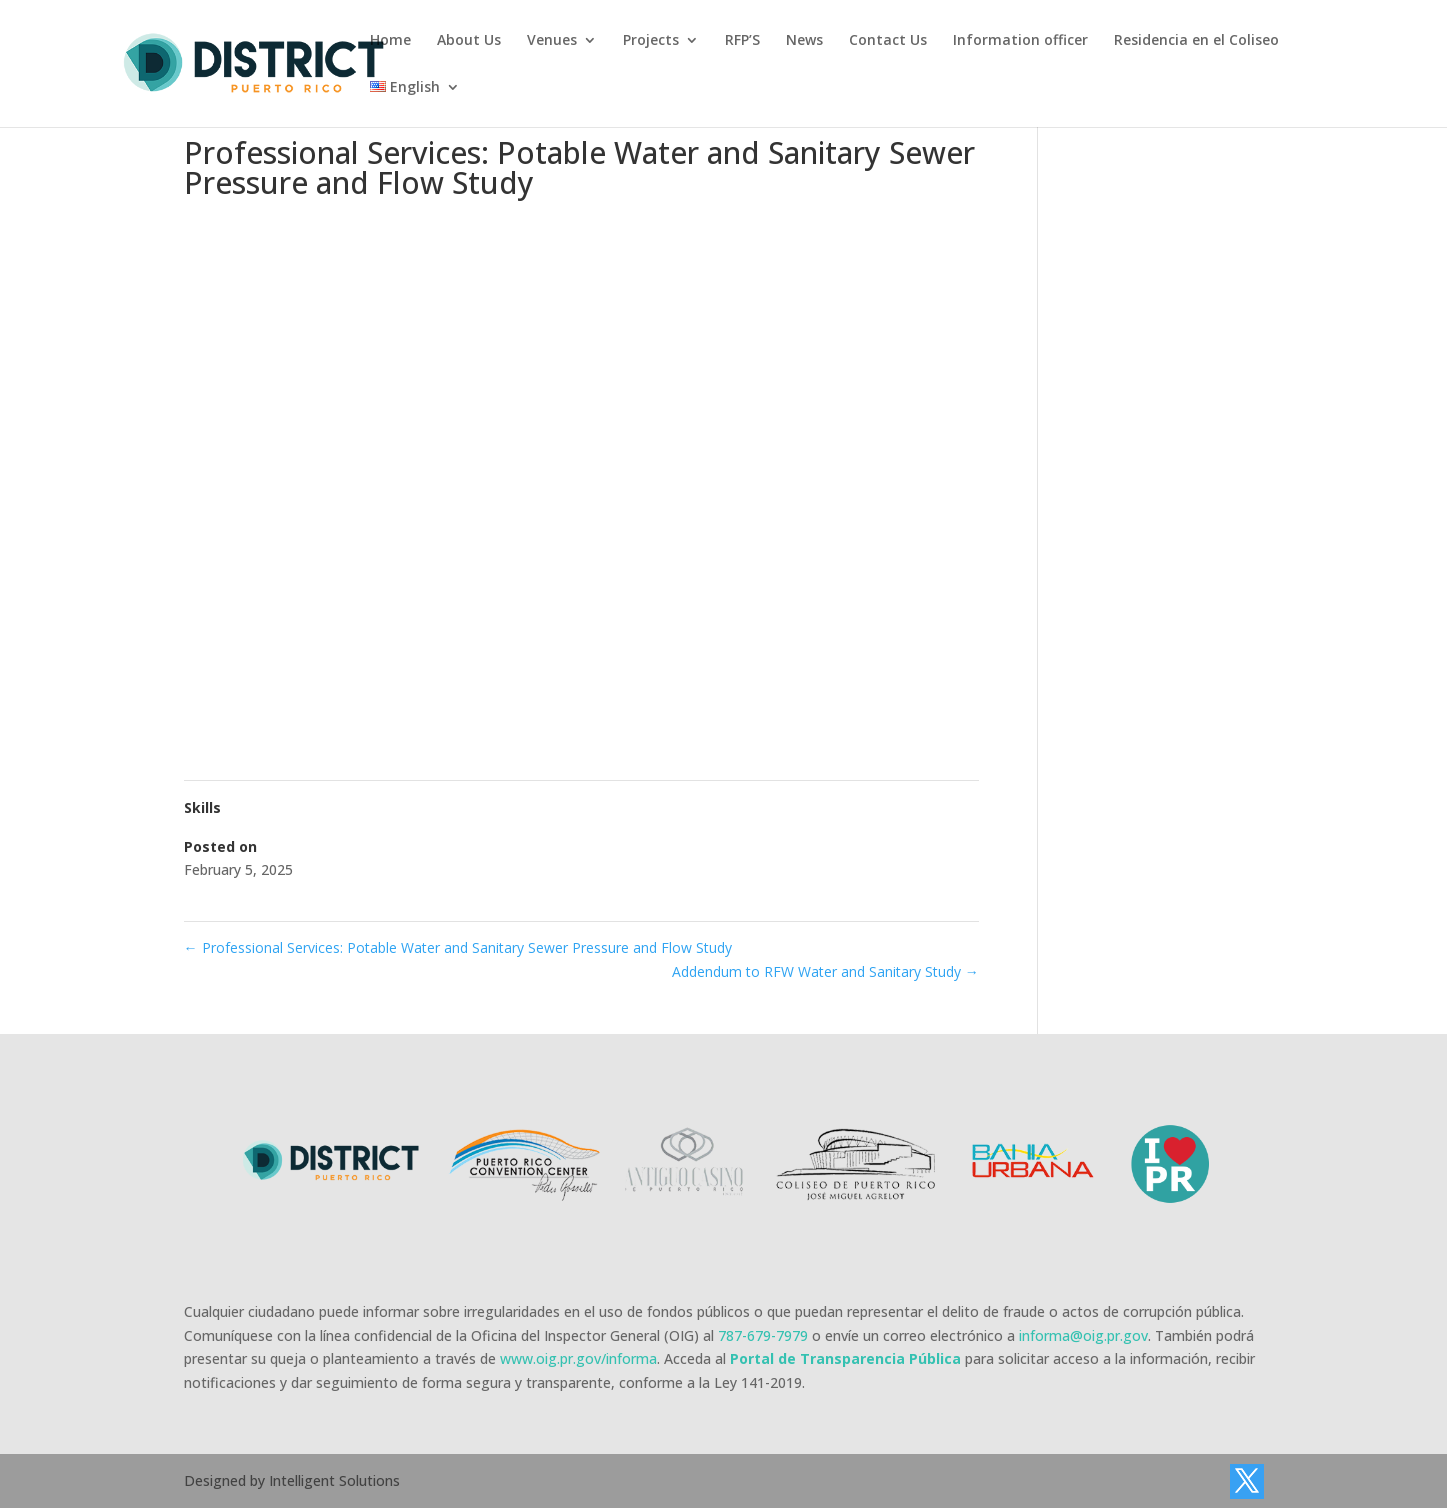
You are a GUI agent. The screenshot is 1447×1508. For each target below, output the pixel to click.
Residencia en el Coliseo (1196, 41)
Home (390, 41)
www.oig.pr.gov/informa (578, 1358)
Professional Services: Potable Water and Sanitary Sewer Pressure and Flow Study (458, 947)
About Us (469, 41)
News (804, 41)
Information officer (1020, 41)
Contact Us (888, 41)
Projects (651, 41)
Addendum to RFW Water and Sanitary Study (825, 971)
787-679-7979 (763, 1335)
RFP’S (742, 41)
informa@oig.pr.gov (1083, 1335)
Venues (552, 41)
